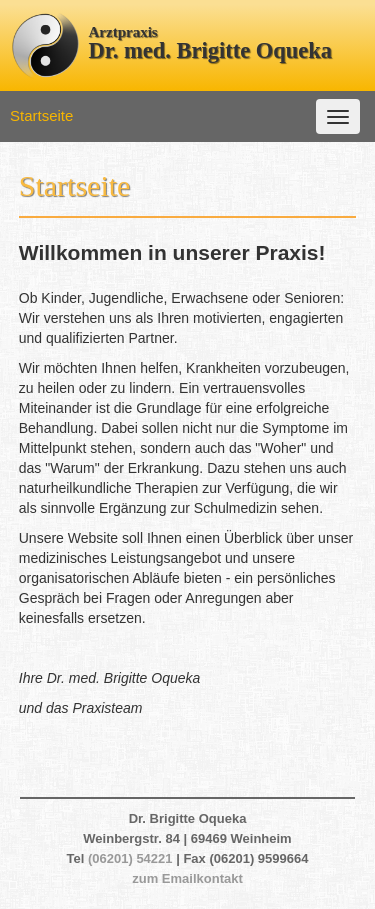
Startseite (41, 115)
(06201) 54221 (130, 858)
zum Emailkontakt (187, 878)
